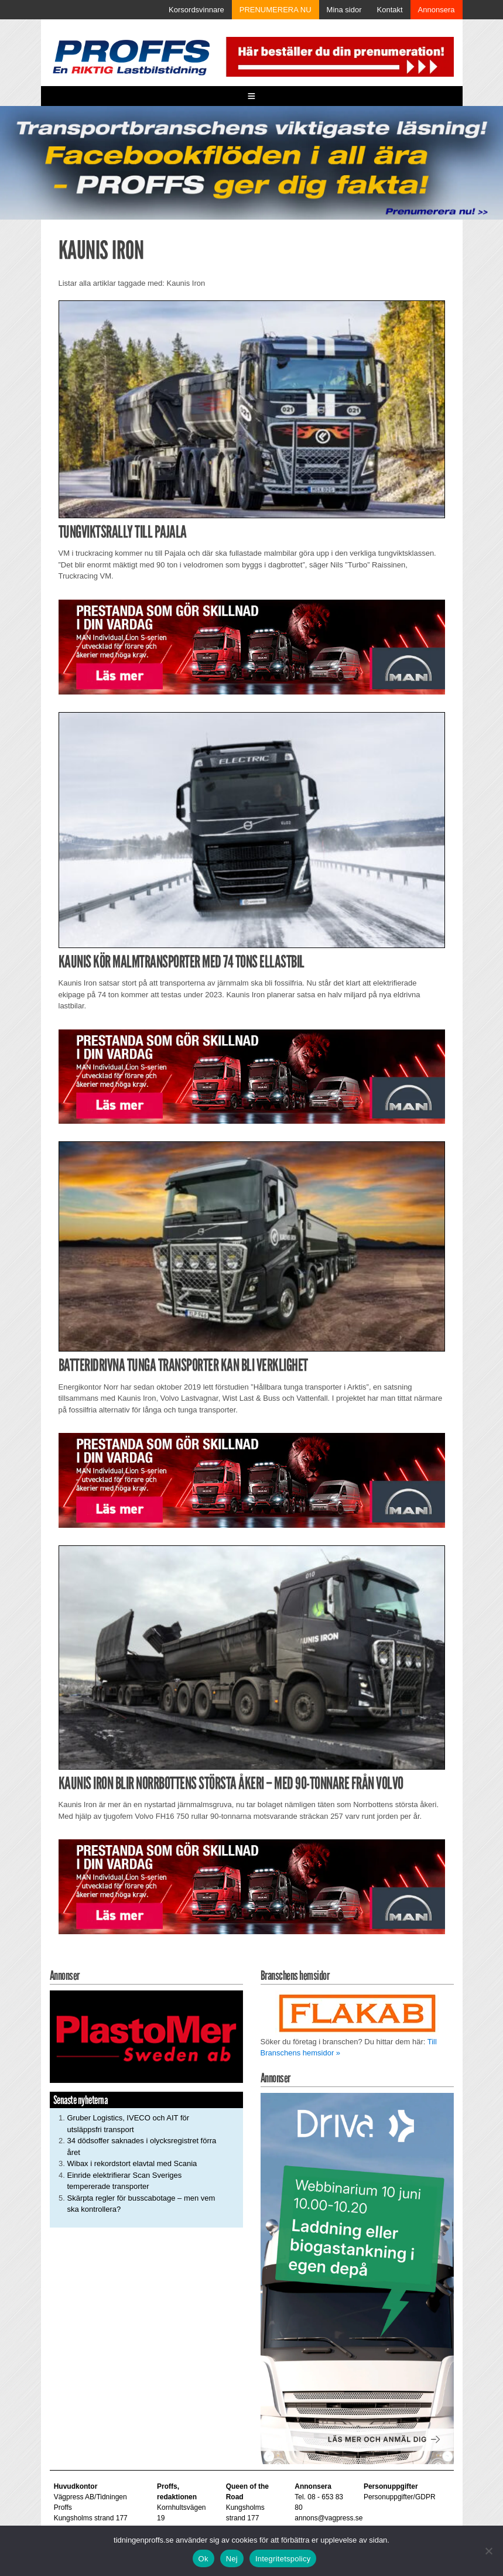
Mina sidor (344, 9)
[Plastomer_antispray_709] (146, 2035)
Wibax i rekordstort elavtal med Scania (132, 2163)
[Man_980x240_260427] (252, 646)
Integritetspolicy (283, 2558)
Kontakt (390, 9)
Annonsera (436, 9)
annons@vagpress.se (328, 2518)
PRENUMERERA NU (275, 9)
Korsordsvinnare (196, 9)
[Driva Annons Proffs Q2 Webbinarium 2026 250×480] (357, 2277)
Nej (232, 2558)
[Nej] (488, 2551)
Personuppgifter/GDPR (400, 2497)
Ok (203, 2558)
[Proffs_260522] (251, 162)
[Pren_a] (338, 56)
